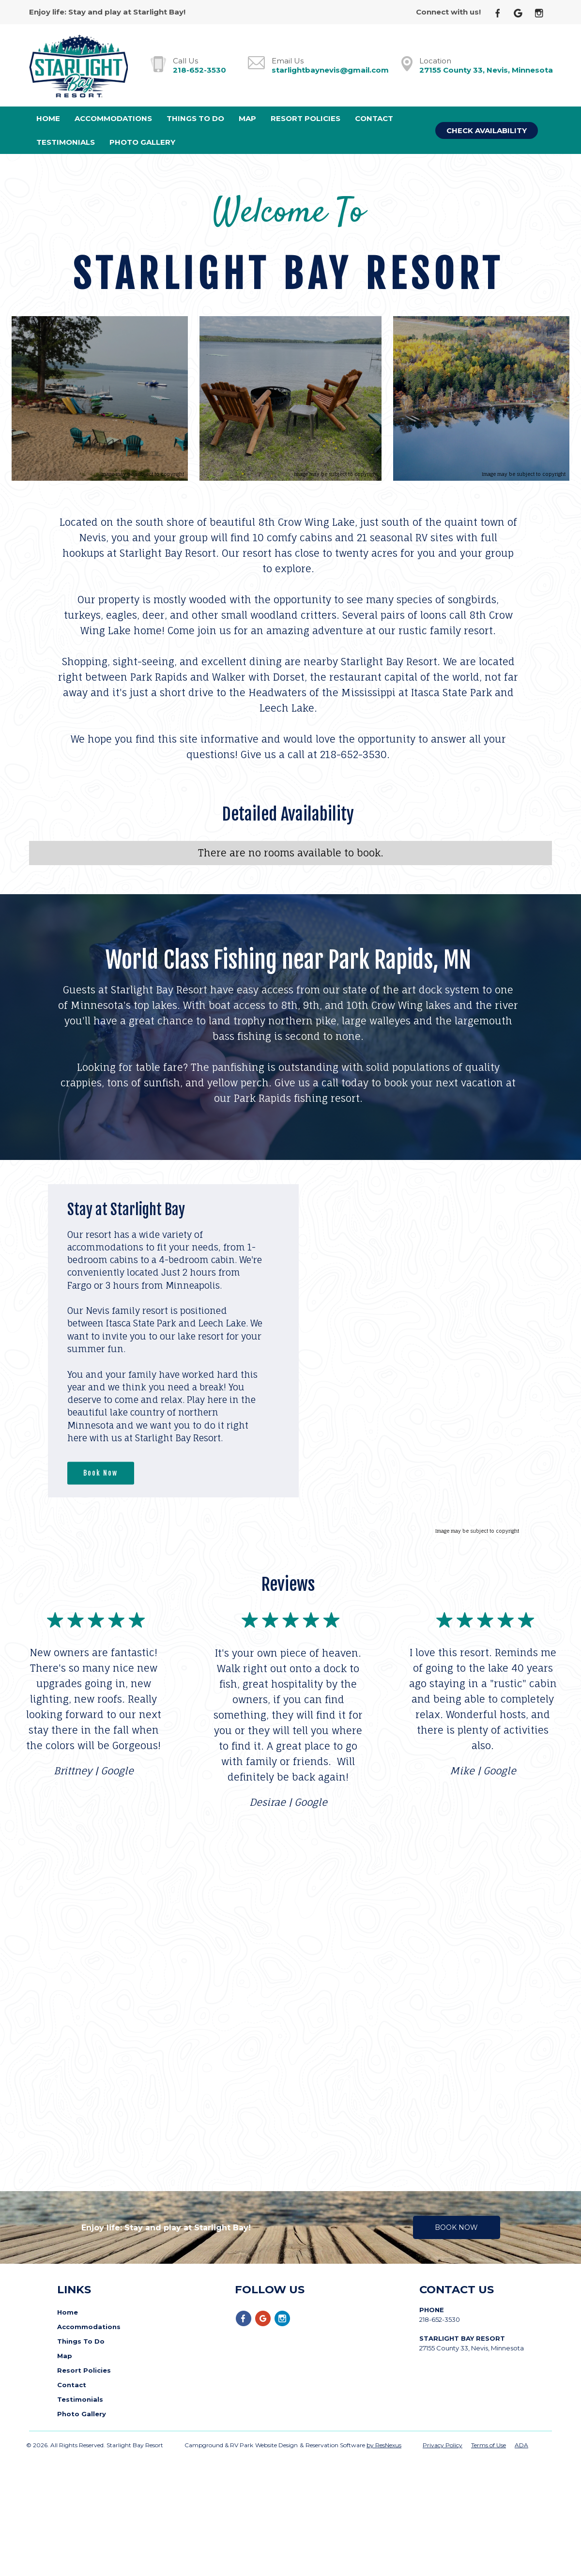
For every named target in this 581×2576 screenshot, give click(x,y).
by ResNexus (384, 2439)
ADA (521, 2439)
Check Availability (486, 130)
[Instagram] (543, 12)
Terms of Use (488, 2439)
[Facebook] (501, 12)
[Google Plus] (522, 12)
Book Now (100, 1473)
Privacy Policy (442, 2439)
